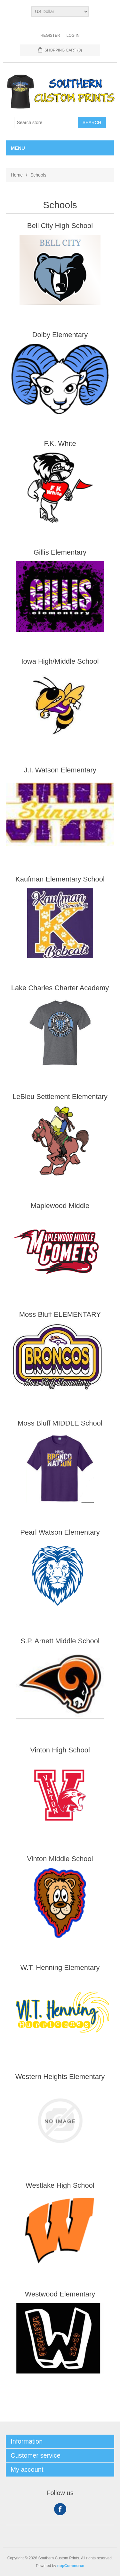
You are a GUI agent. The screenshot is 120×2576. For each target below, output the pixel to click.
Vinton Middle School (60, 1859)
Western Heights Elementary (60, 2077)
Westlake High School (60, 2185)
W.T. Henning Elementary (60, 1968)
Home (17, 175)
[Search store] (46, 122)
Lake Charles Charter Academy (60, 988)
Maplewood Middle (60, 1206)
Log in (73, 35)
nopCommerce (70, 2566)
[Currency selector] (59, 11)
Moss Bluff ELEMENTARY (60, 1314)
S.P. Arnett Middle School (60, 1641)
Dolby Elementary (60, 335)
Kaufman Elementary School (60, 879)
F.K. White (60, 443)
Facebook (60, 2509)
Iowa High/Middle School (60, 661)
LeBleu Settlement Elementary (60, 1097)
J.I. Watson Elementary (60, 770)
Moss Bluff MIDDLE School (60, 1423)
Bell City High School (60, 226)
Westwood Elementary (60, 2294)
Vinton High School (60, 1750)
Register (50, 35)
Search (92, 122)
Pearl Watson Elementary (60, 1532)
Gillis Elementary (60, 552)
